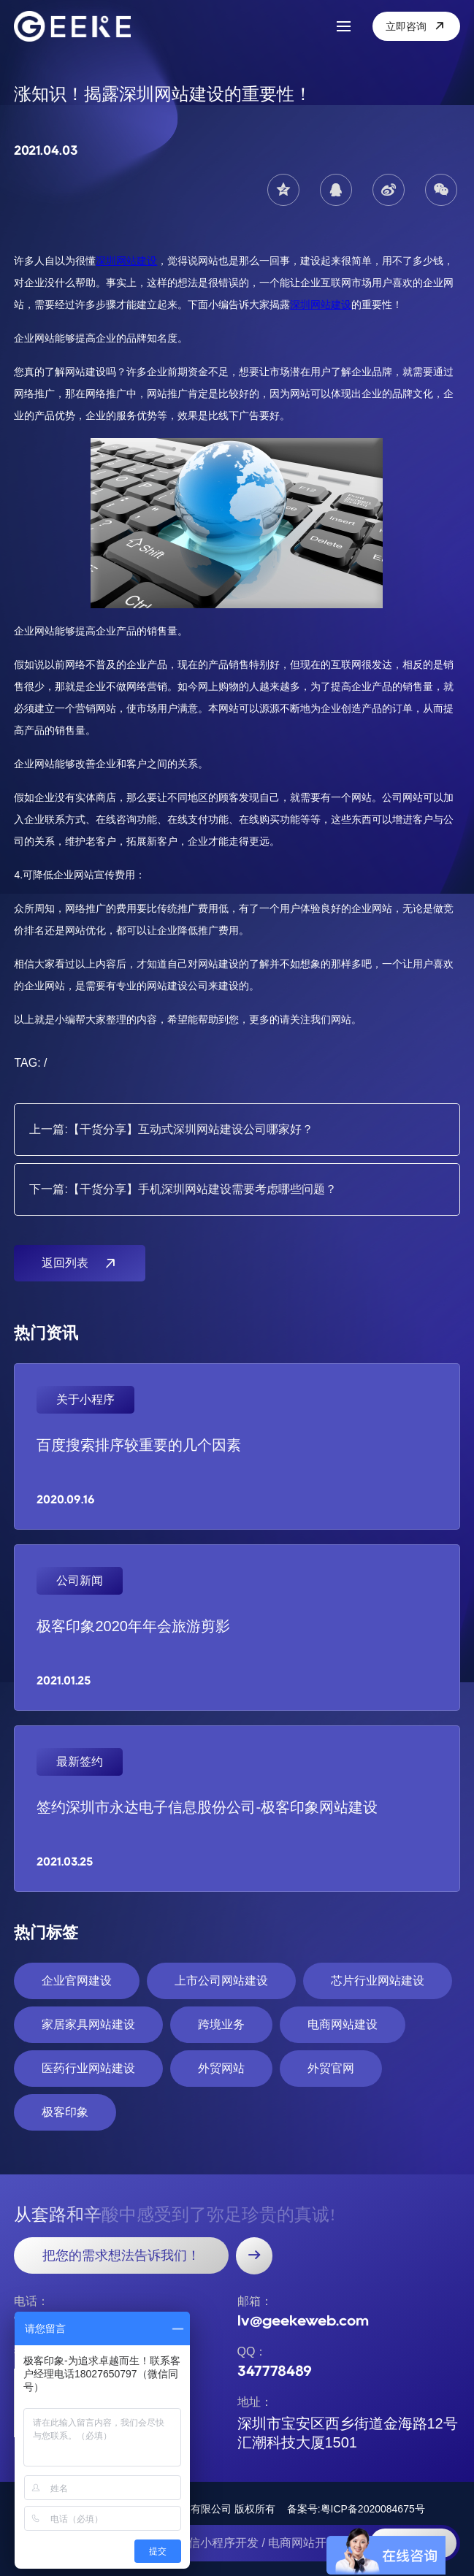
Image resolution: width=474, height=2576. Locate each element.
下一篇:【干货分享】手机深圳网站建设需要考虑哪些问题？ (182, 1189)
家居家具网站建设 (88, 2024)
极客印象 (65, 2112)
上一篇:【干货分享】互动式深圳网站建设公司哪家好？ (171, 1129)
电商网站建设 (342, 2024)
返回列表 (80, 1263)
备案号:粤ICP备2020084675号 (356, 2509)
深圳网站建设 (126, 261)
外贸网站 (221, 2068)
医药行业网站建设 (88, 2068)
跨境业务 (221, 2024)
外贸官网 (330, 2068)
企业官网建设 (77, 1980)
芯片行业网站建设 (377, 1980)
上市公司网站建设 (221, 1980)
